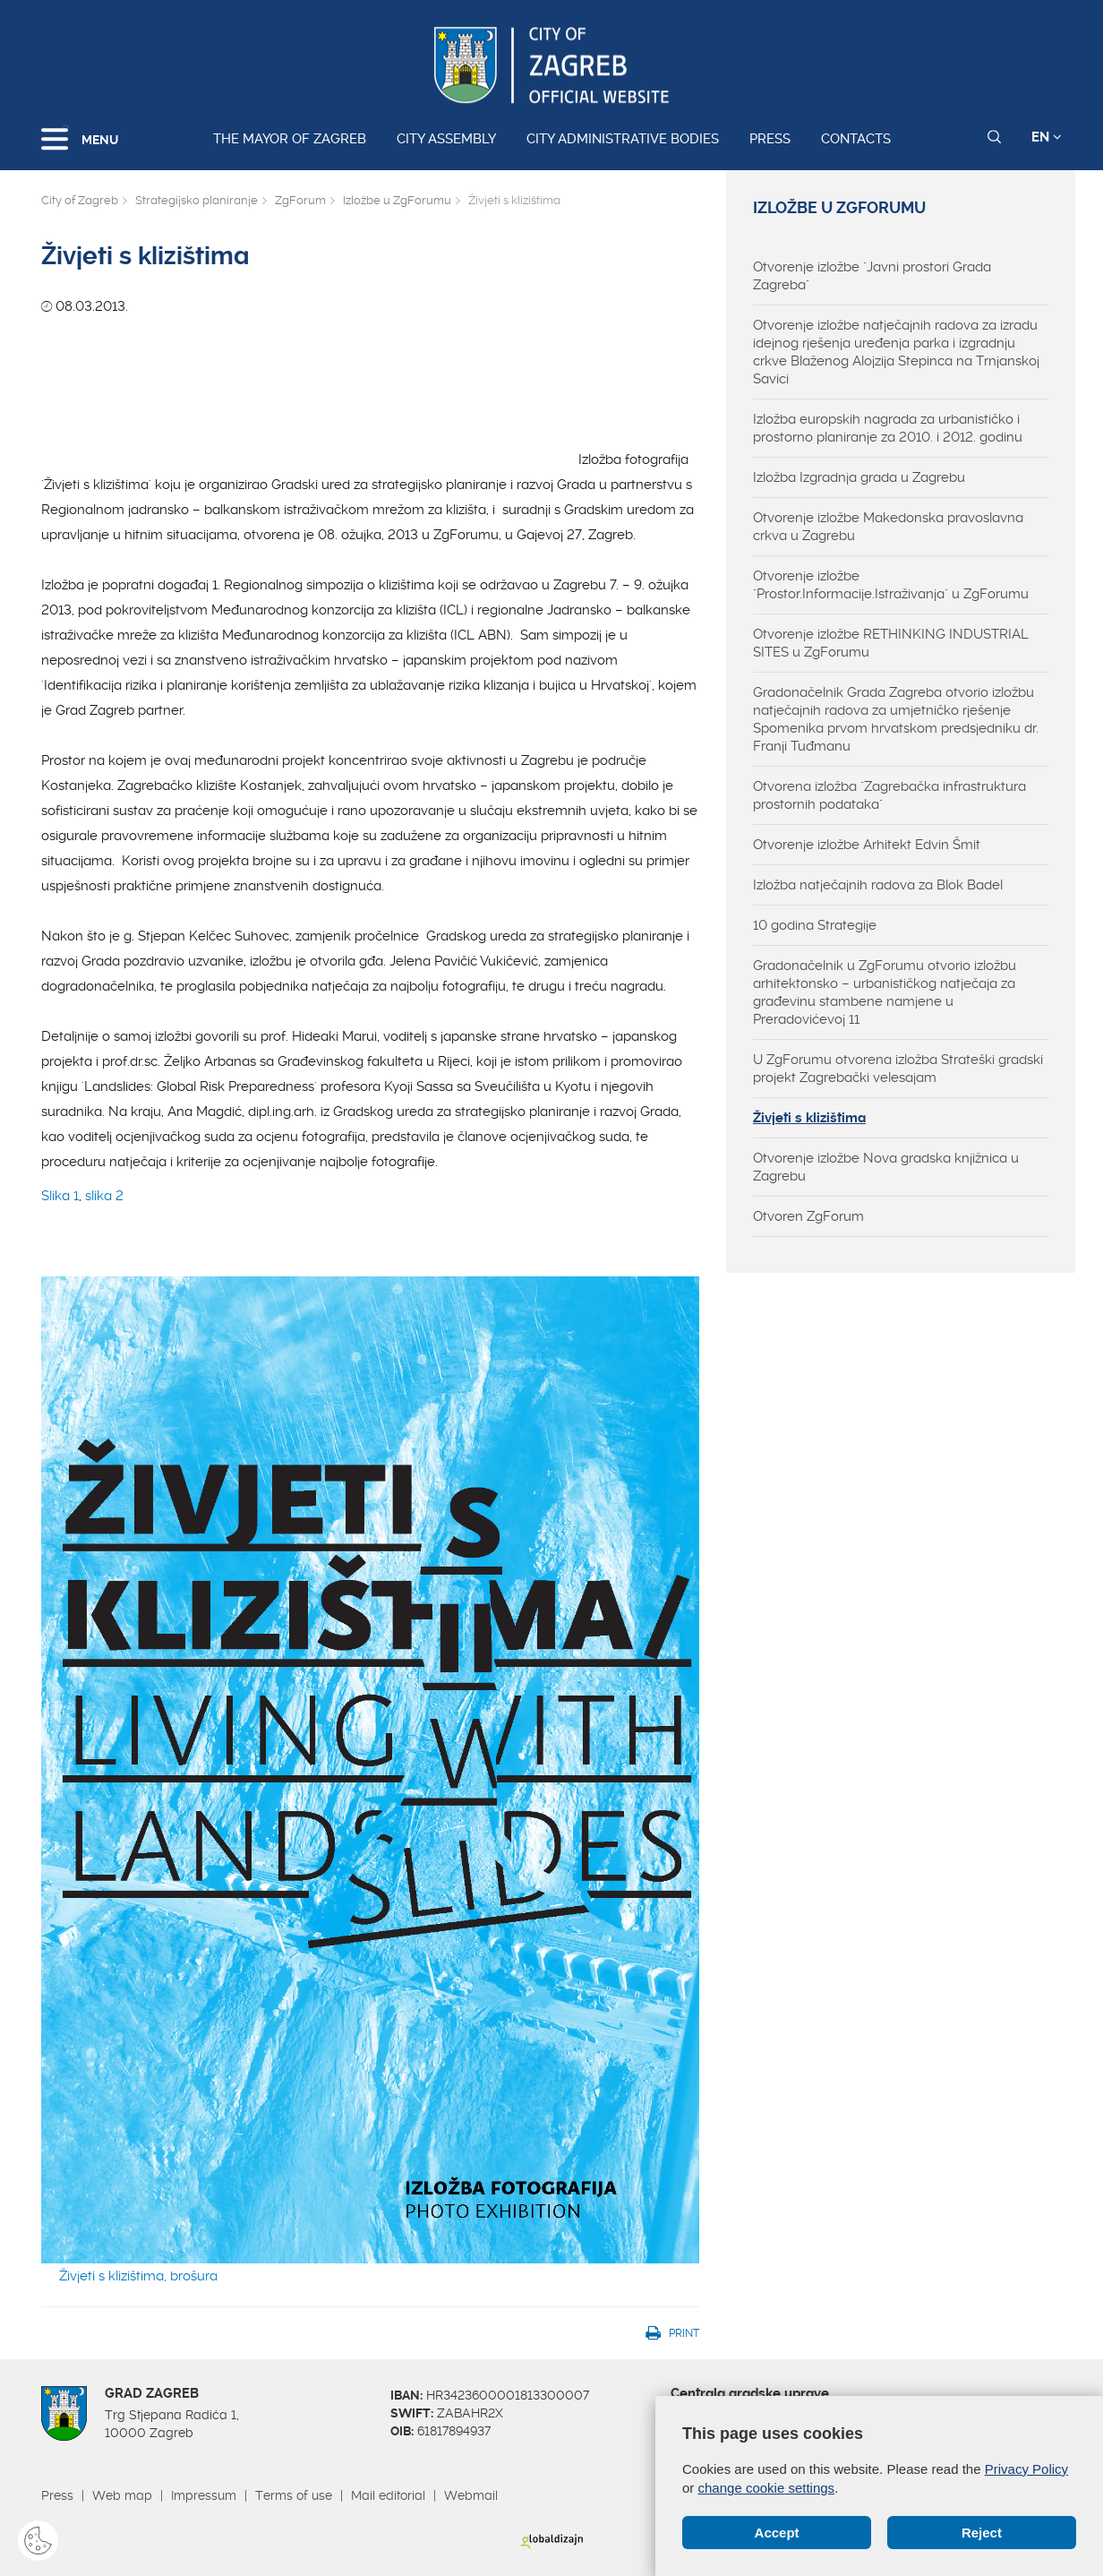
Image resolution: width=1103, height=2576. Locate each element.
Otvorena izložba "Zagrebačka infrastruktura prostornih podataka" (889, 795)
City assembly (446, 139)
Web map (122, 2495)
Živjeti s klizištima (809, 1118)
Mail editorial (388, 2495)
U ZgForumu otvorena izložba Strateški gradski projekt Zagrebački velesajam (898, 1069)
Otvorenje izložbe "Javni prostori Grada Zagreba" (872, 276)
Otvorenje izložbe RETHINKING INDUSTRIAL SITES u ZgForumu (891, 643)
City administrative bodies (622, 139)
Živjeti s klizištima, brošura (138, 2276)
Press (770, 139)
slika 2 (104, 1196)
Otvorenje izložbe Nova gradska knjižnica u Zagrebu (886, 1167)
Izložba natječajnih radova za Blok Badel (878, 885)
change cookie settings (766, 2487)
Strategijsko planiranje (196, 200)
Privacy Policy (1026, 2469)
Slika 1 (60, 1196)
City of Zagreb (79, 200)
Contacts (856, 139)
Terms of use (293, 2495)
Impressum (203, 2495)
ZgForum (300, 200)
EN (1046, 137)
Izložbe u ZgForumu (397, 200)
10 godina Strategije (814, 925)
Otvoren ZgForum (808, 1216)
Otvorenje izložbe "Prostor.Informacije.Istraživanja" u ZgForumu (891, 585)
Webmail (471, 2495)
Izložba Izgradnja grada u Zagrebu (859, 477)
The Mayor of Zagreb (289, 139)
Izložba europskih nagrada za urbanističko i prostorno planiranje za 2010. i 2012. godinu (887, 428)
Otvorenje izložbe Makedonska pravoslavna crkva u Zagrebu (888, 527)
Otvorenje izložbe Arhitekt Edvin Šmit (866, 845)
